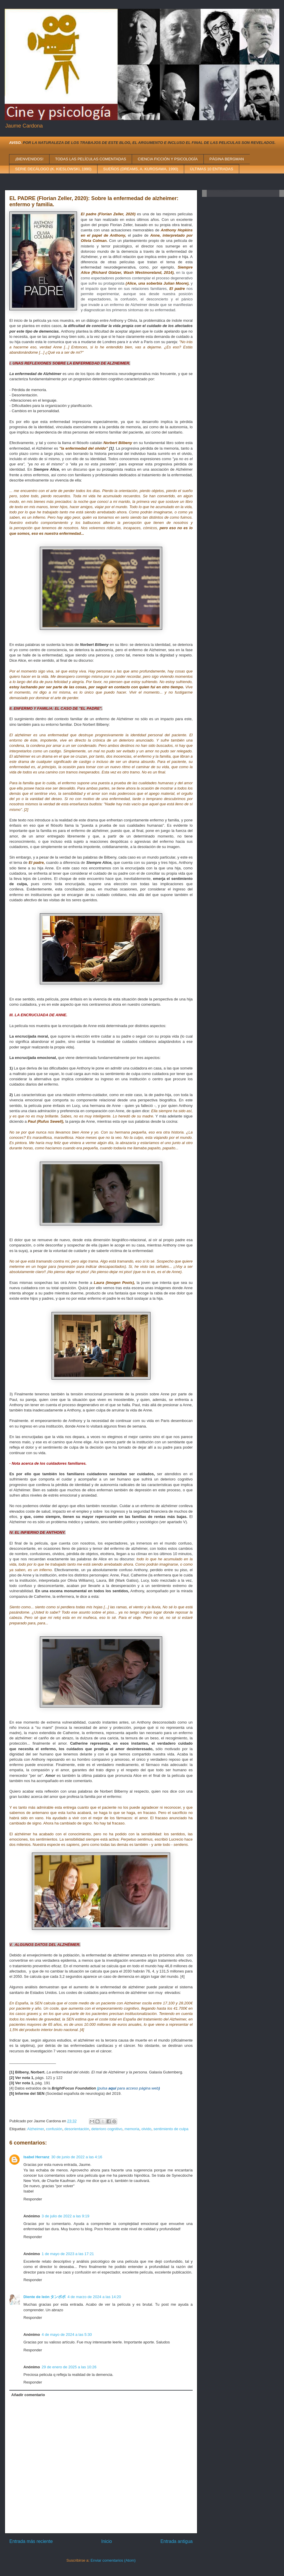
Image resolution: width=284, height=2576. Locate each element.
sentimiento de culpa (170, 2129)
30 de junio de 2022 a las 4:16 (76, 2157)
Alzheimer (35, 2129)
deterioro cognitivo (106, 2129)
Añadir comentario (28, 2395)
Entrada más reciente (31, 2541)
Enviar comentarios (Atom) (113, 2560)
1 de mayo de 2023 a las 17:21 (68, 2254)
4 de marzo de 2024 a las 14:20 (94, 2297)
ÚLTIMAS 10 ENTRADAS (211, 169)
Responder (32, 2199)
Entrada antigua (176, 2541)
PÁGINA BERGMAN (226, 159)
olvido (146, 2129)
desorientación (76, 2129)
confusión (54, 2129)
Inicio (106, 2541)
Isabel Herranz (36, 2157)
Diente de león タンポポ (44, 2297)
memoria (131, 2129)
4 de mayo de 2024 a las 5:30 (67, 2334)
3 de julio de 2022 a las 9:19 (65, 2216)
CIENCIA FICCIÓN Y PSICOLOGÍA (168, 159)
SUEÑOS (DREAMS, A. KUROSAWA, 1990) (140, 169)
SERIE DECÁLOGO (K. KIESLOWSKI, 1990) (53, 169)
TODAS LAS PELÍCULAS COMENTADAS (90, 159)
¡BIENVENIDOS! (29, 159)
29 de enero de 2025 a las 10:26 (69, 2367)
